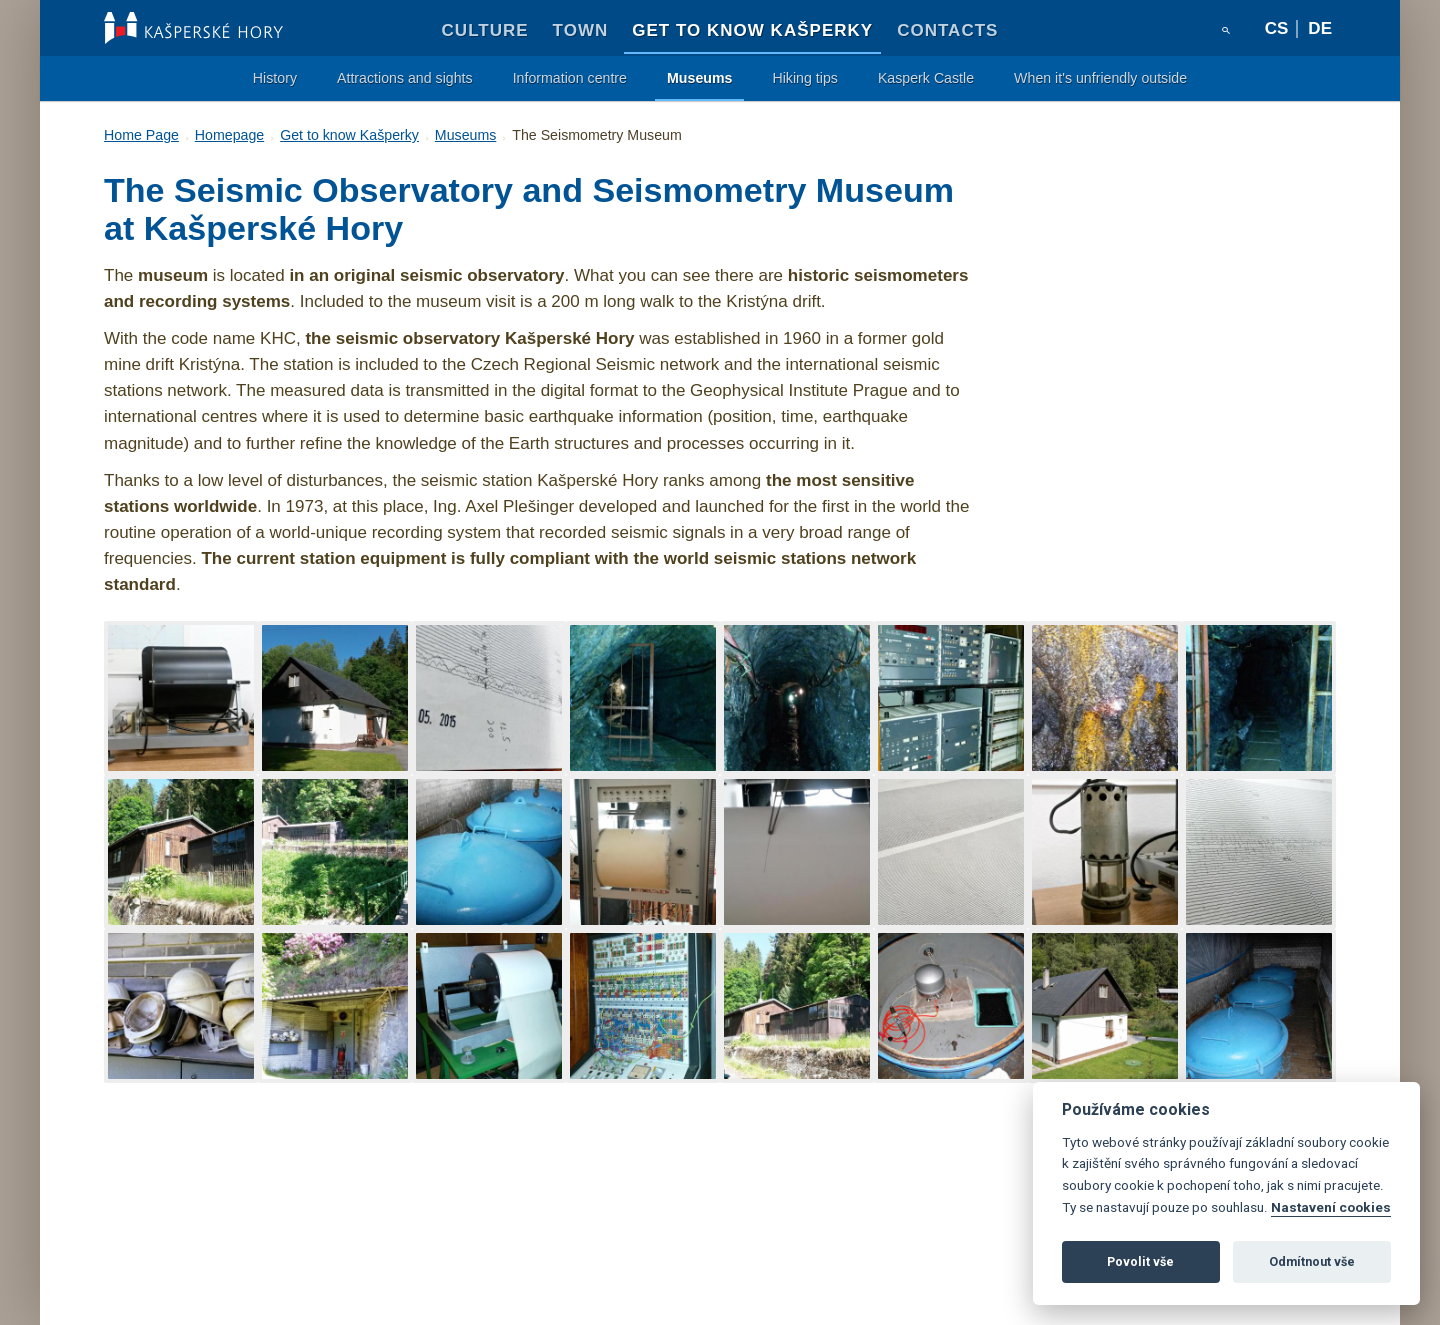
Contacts (947, 30)
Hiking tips (804, 78)
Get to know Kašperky (752, 30)
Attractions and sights (405, 78)
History (275, 78)
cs (1277, 28)
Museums (699, 78)
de (1320, 28)
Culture (485, 30)
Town (581, 30)
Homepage (229, 135)
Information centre (570, 78)
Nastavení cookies (1331, 1207)
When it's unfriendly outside (1100, 78)
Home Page (141, 135)
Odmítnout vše (1312, 1261)
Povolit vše (1140, 1261)
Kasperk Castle (926, 78)
